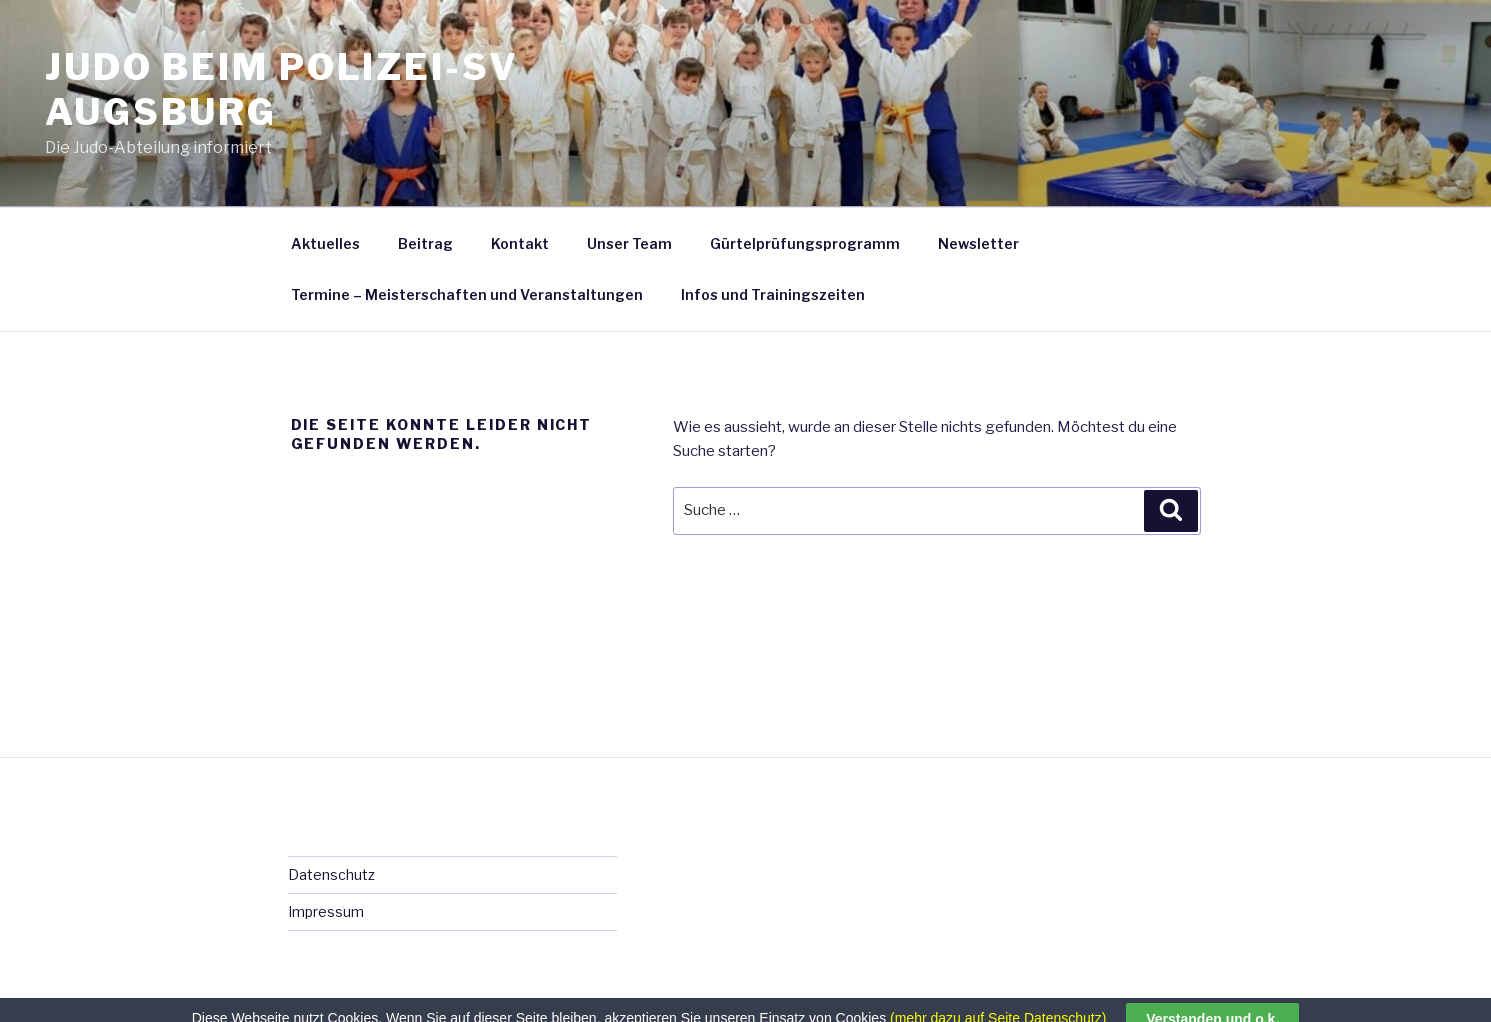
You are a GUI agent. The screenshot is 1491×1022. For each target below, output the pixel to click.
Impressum (326, 911)
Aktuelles (325, 243)
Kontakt (520, 243)
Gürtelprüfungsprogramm (805, 243)
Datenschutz (331, 874)
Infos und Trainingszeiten (773, 294)
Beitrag (425, 243)
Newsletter (978, 243)
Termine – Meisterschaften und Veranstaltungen (467, 294)
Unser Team (629, 243)
